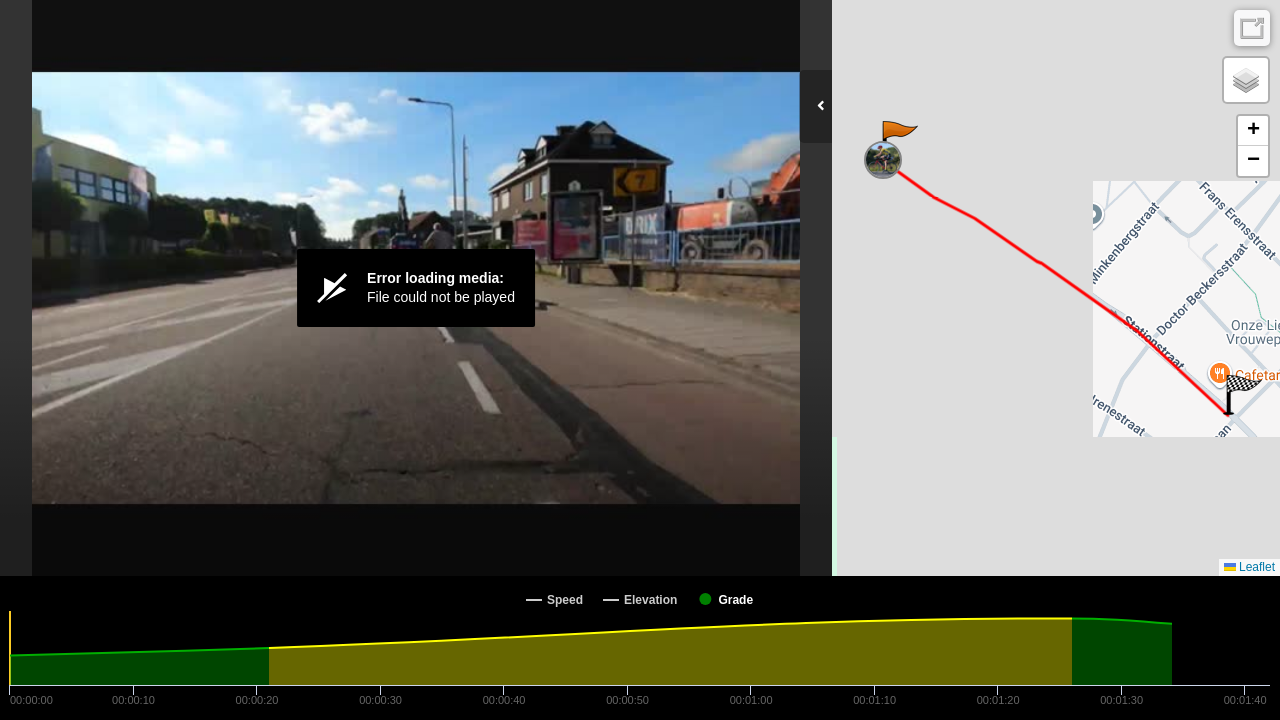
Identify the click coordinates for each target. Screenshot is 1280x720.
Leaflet (1249, 567)
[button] (898, 141)
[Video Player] (416, 288)
